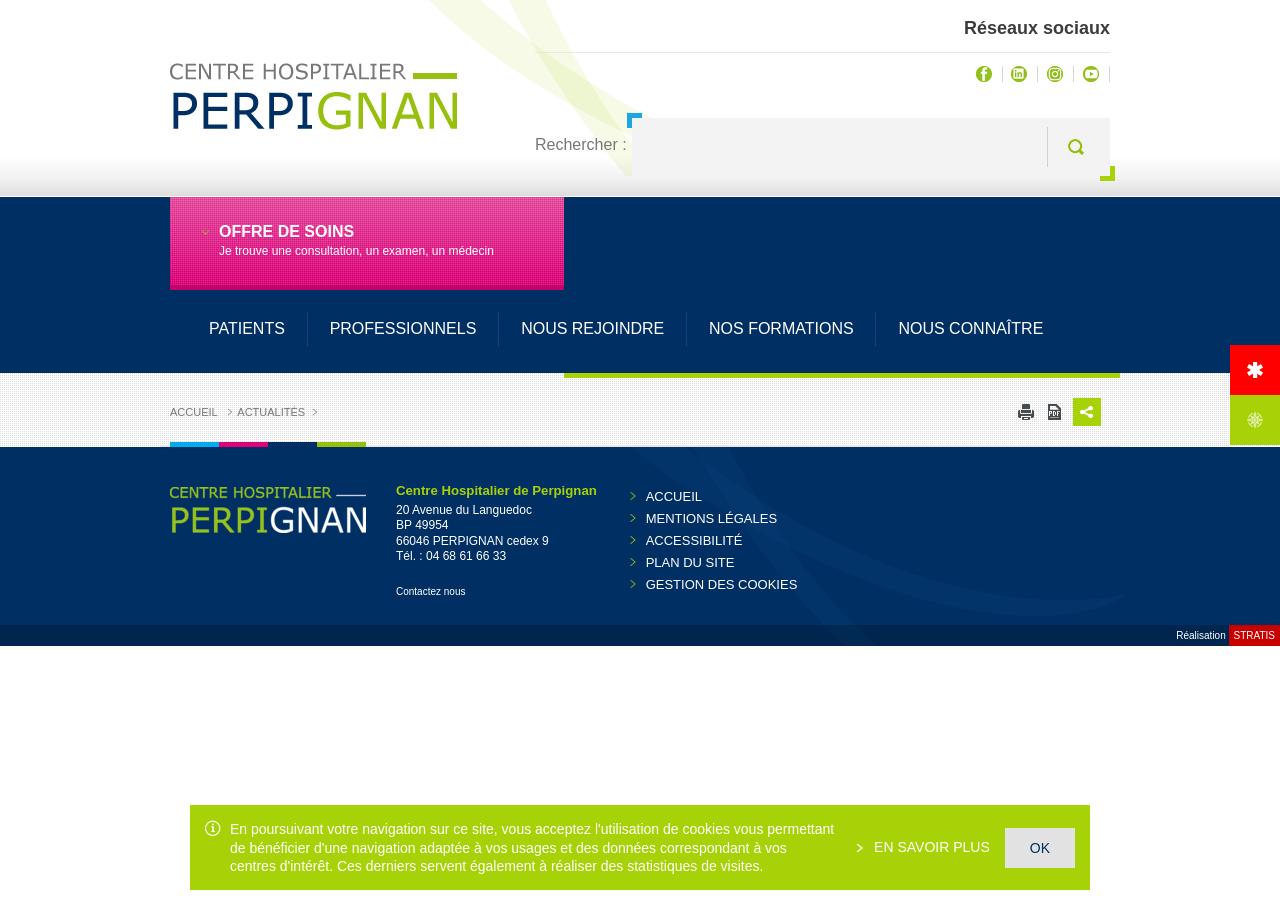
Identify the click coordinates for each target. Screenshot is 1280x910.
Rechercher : (581, 144)
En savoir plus (930, 847)
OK (1040, 848)
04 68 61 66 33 (466, 556)
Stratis (1254, 635)
